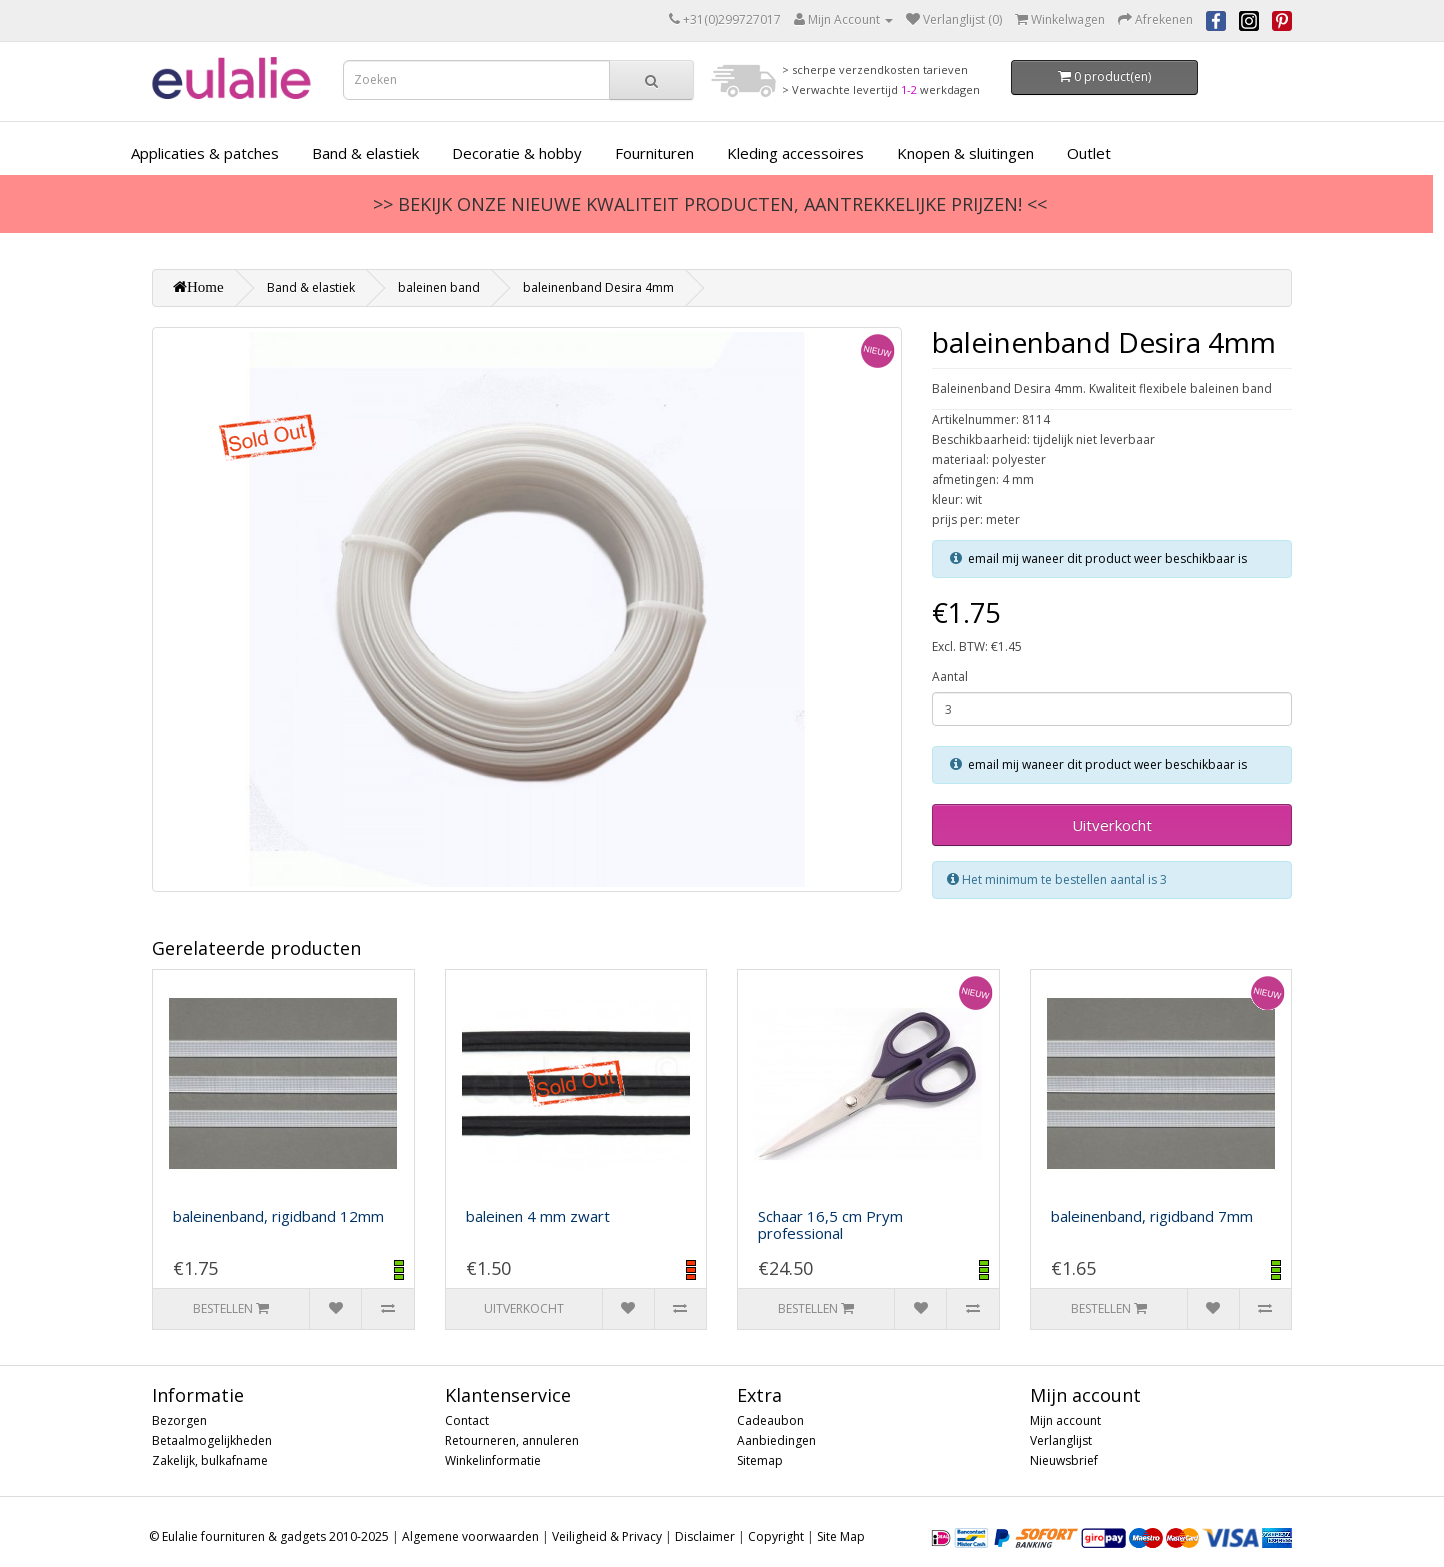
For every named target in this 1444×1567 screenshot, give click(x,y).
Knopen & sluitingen (965, 153)
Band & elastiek (365, 153)
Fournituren (654, 153)
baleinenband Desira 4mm (598, 287)
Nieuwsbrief (1064, 1460)
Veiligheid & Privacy (607, 1536)
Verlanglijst (1061, 1440)
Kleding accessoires (795, 153)
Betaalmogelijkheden (212, 1440)
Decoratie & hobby (517, 153)
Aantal (950, 676)
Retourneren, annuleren (512, 1440)
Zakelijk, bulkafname (210, 1460)
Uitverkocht (1112, 825)
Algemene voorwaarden (470, 1536)
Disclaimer (705, 1536)
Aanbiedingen (776, 1440)
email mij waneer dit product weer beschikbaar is (1107, 558)
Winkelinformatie (493, 1460)
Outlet (1089, 153)
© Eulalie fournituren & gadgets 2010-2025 (269, 1536)
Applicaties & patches (205, 153)
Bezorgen (179, 1420)
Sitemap (760, 1460)
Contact (467, 1420)
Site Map (841, 1536)
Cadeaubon (770, 1420)
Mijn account (1065, 1420)
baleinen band (439, 287)
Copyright (776, 1536)
